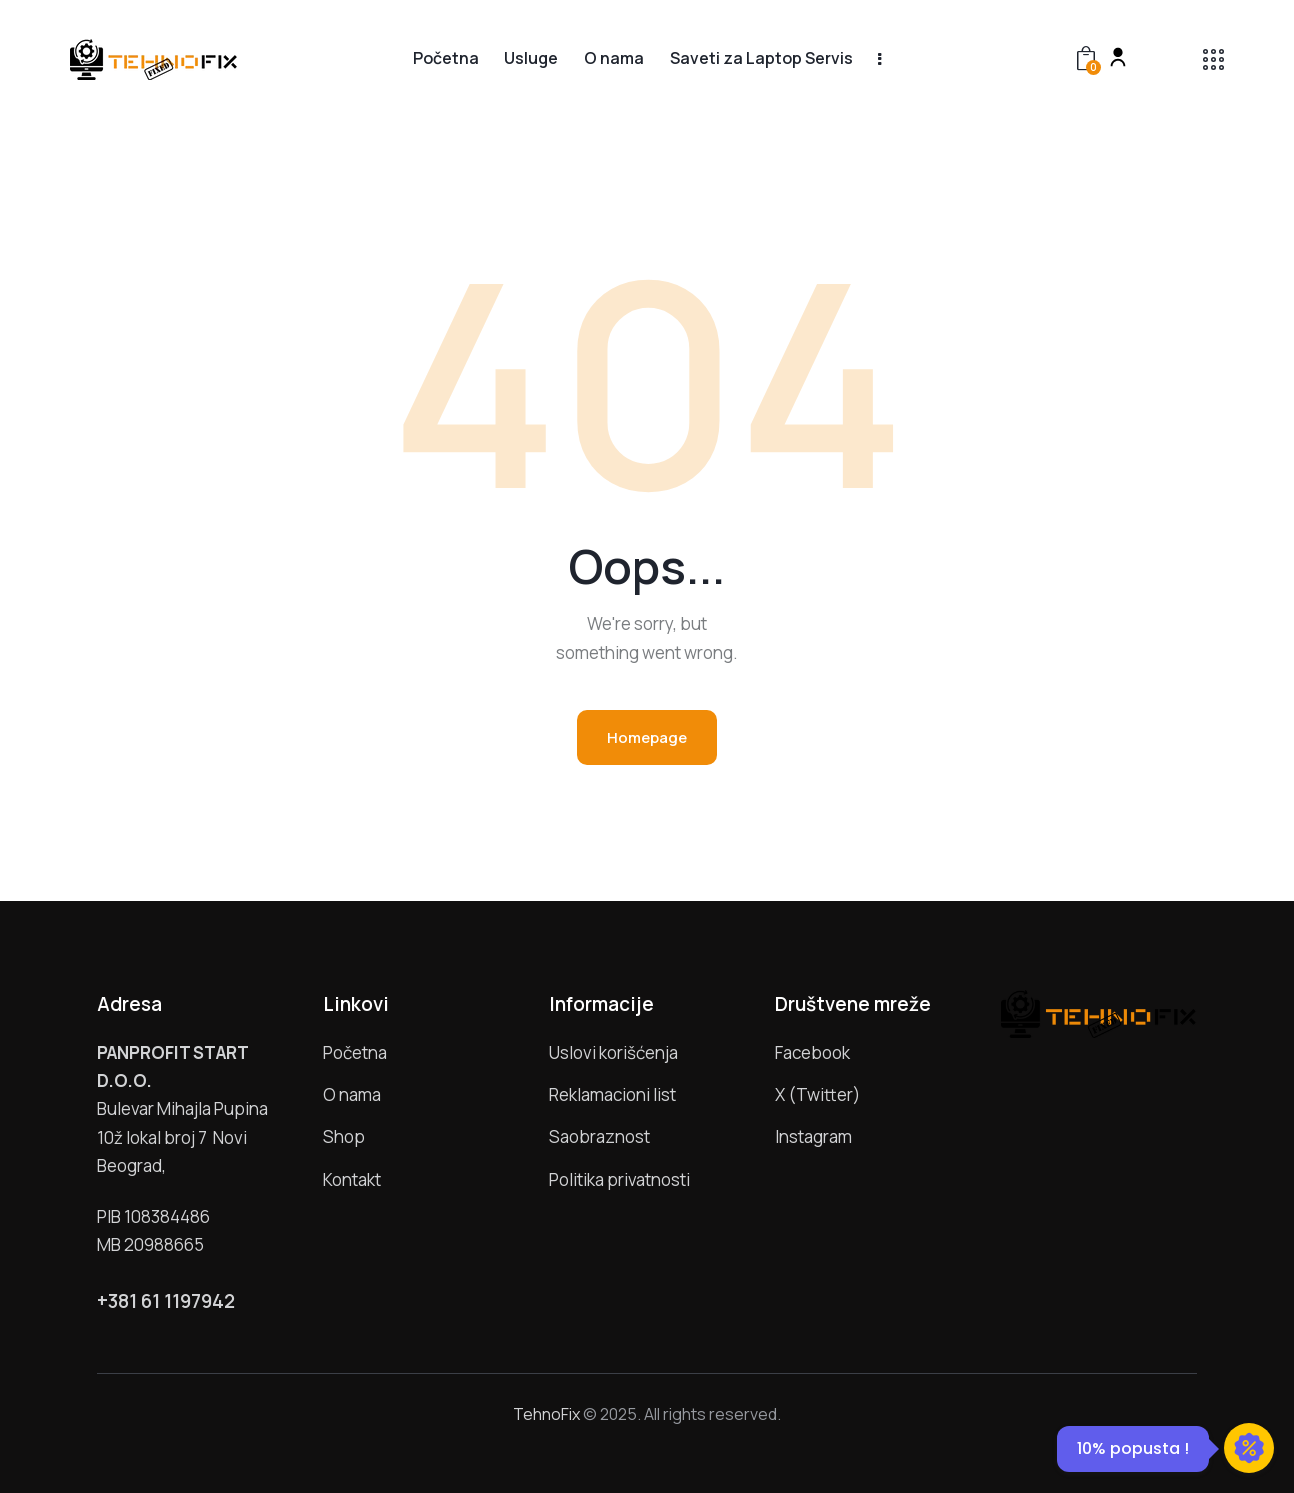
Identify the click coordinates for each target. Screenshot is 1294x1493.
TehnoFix (546, 1414)
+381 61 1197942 (166, 1301)
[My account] (1118, 57)
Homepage (647, 737)
